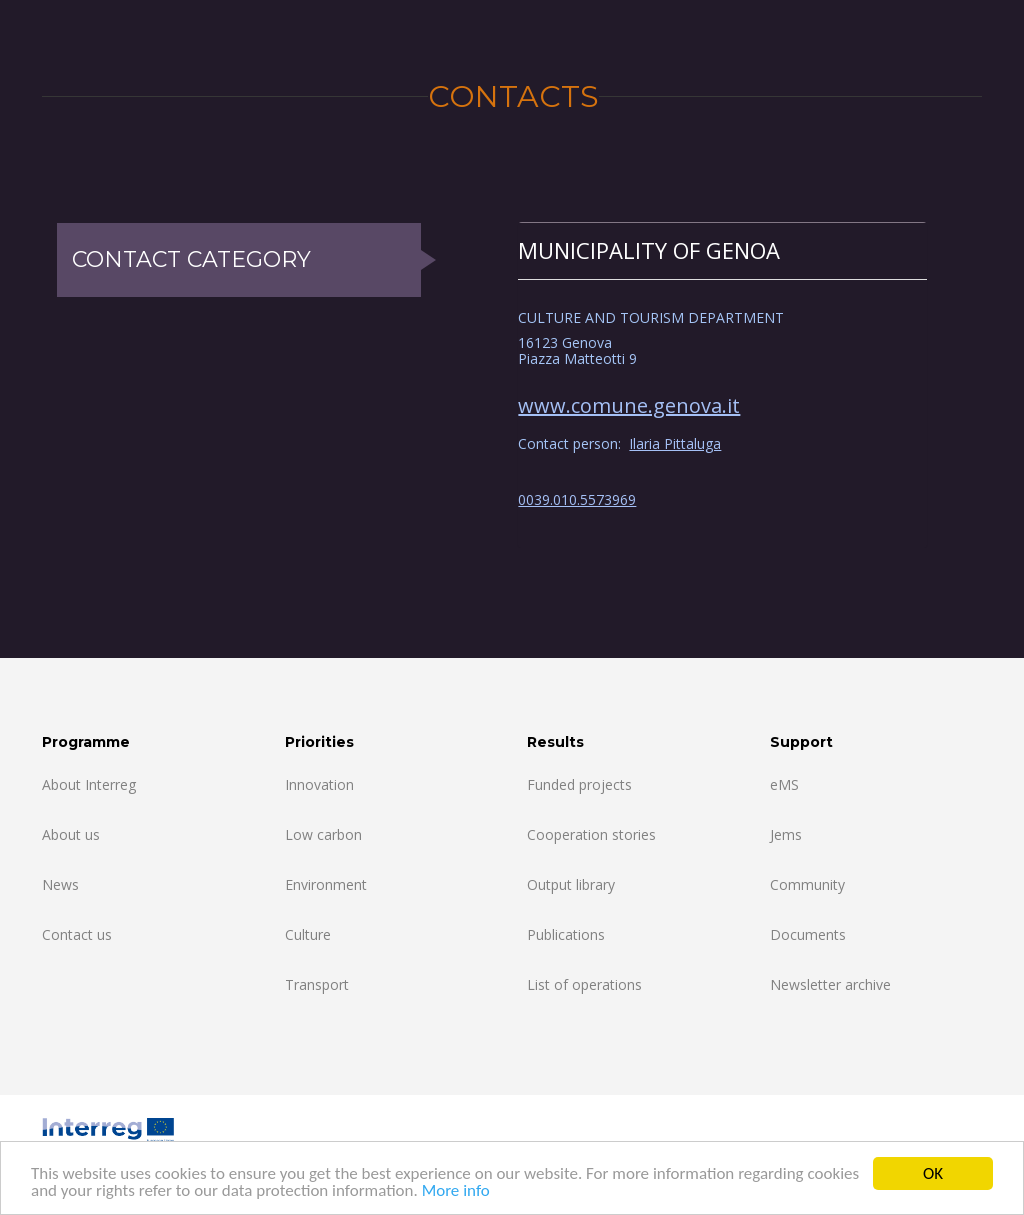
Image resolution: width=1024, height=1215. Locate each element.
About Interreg (89, 784)
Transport (317, 984)
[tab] (722, 250)
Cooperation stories (591, 834)
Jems (786, 834)
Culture (308, 934)
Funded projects (579, 784)
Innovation (319, 784)
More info (456, 1191)
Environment (326, 884)
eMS (784, 784)
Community (807, 884)
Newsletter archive (830, 984)
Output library (571, 884)
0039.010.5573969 (577, 499)
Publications (566, 934)
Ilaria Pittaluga (675, 443)
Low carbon (323, 834)
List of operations (584, 984)
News (60, 884)
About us (71, 834)
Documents (808, 934)
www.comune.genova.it (629, 405)
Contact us (77, 934)
